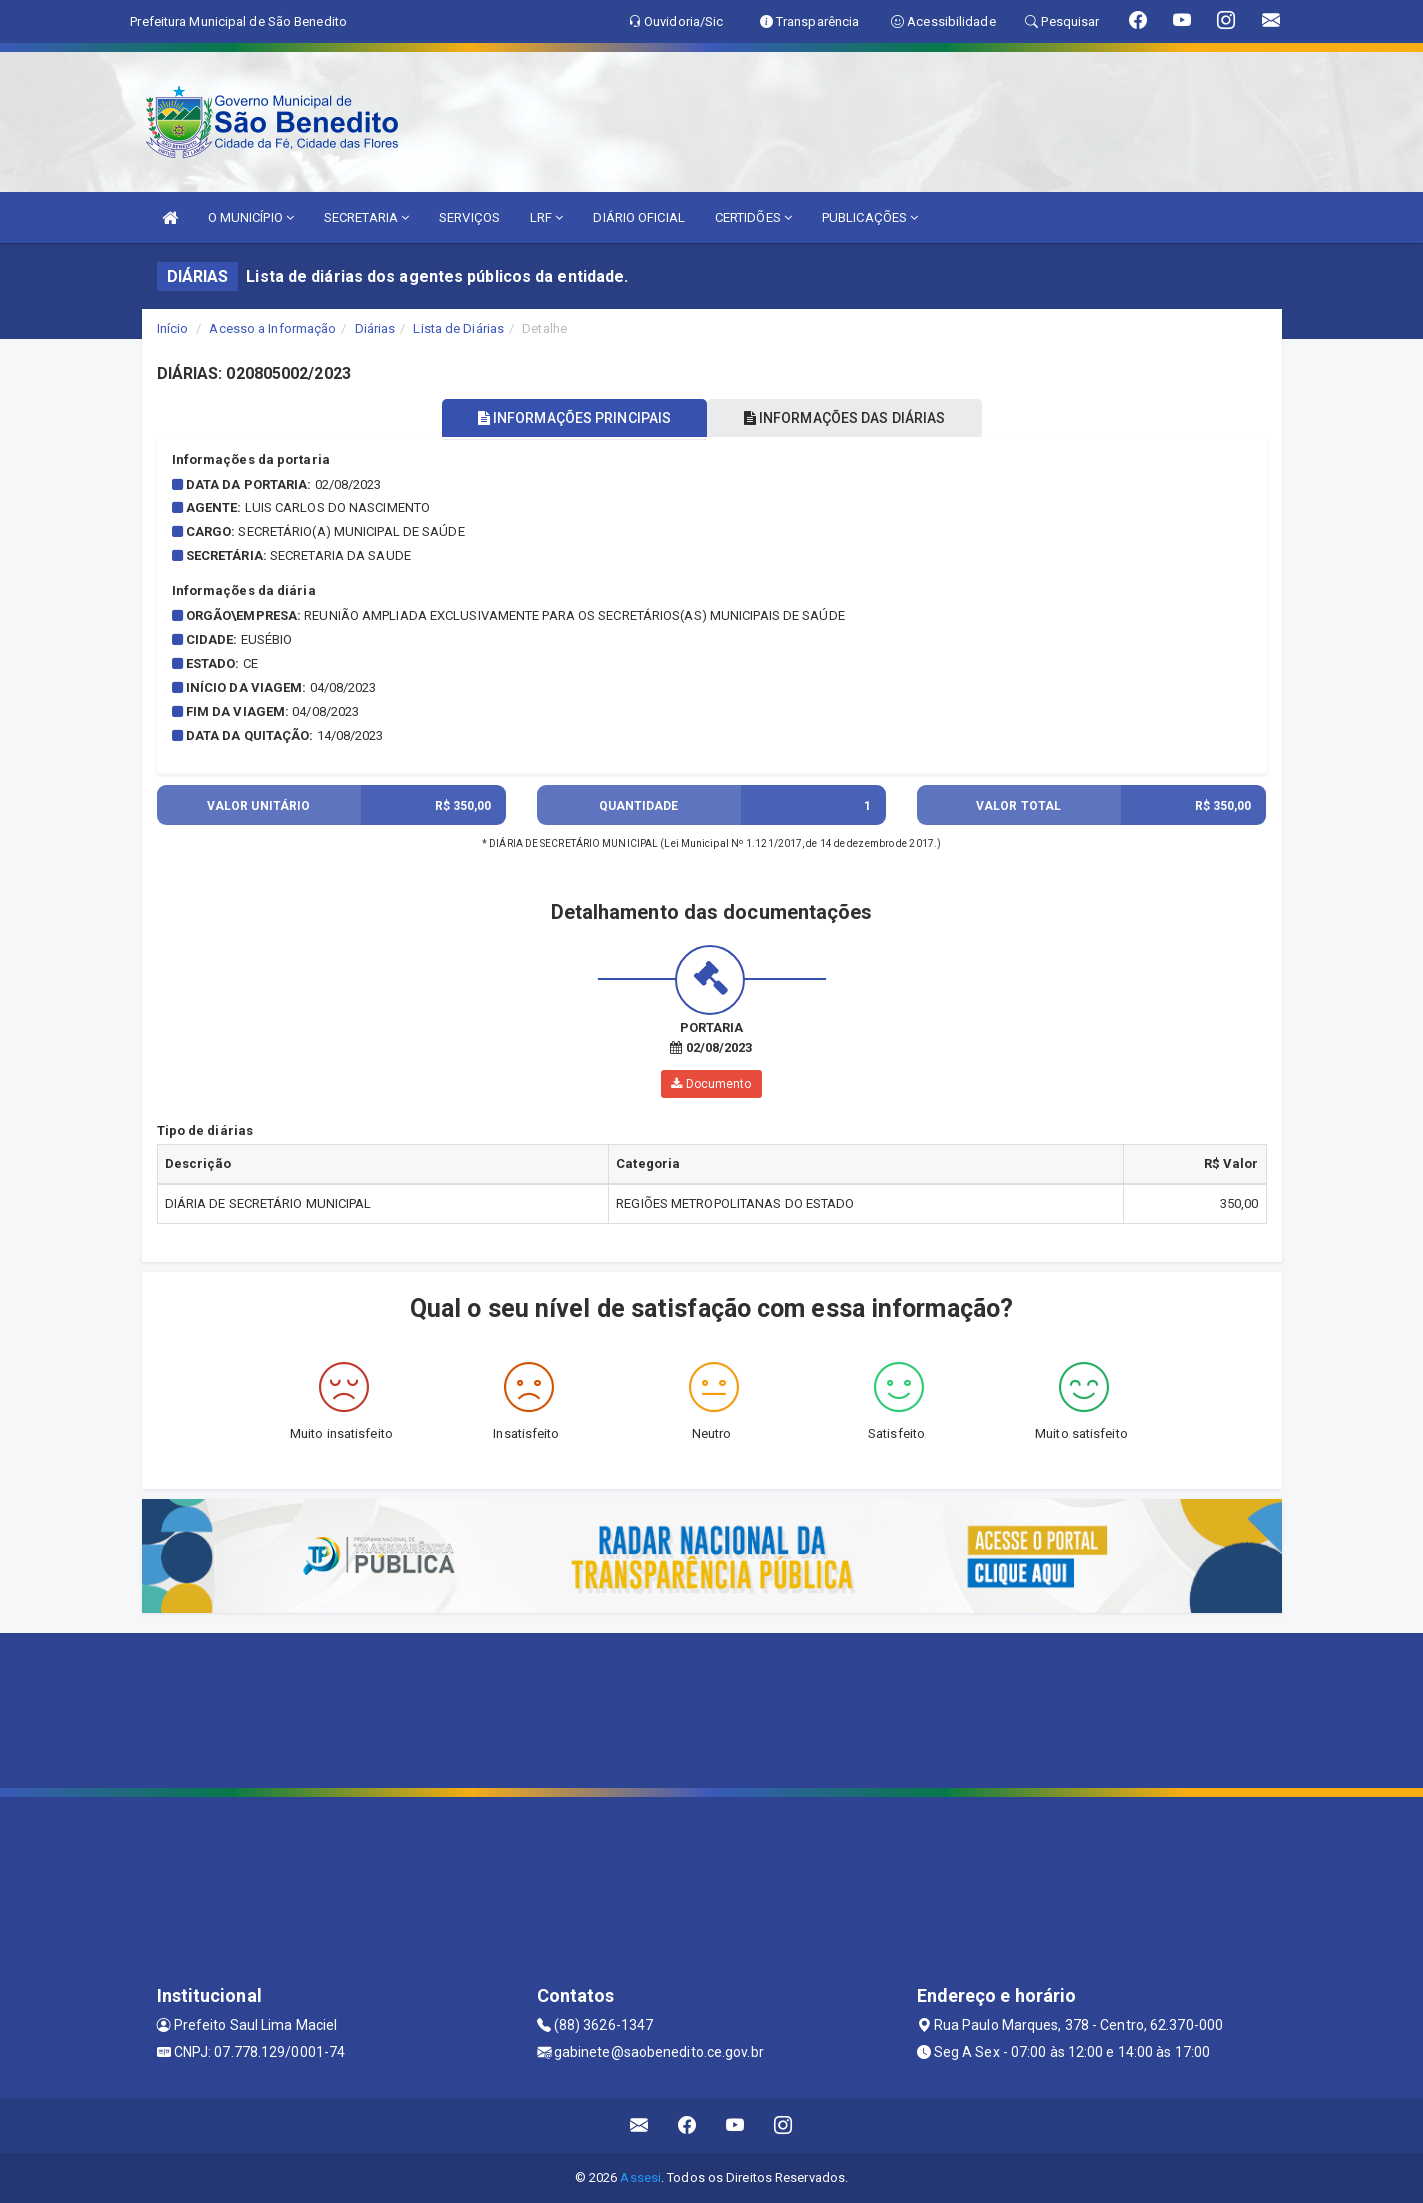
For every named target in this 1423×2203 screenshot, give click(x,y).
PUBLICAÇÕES (870, 217)
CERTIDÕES (753, 217)
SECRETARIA (366, 217)
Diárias (375, 328)
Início (173, 328)
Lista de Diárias (458, 328)
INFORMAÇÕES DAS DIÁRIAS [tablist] (850, 418)
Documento (711, 1084)
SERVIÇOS (469, 217)
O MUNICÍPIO (251, 217)
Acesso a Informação (272, 328)
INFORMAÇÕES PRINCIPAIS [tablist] (568, 418)
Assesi (640, 2177)
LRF (547, 217)
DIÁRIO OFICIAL (638, 217)
